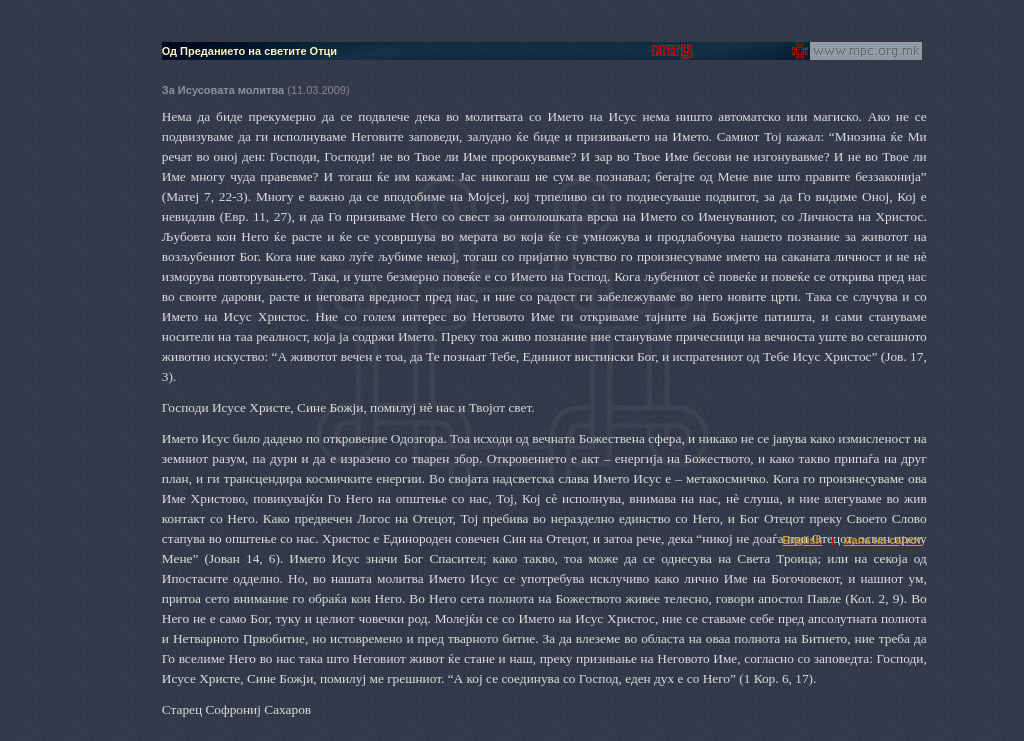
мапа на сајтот (883, 540)
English (803, 540)
